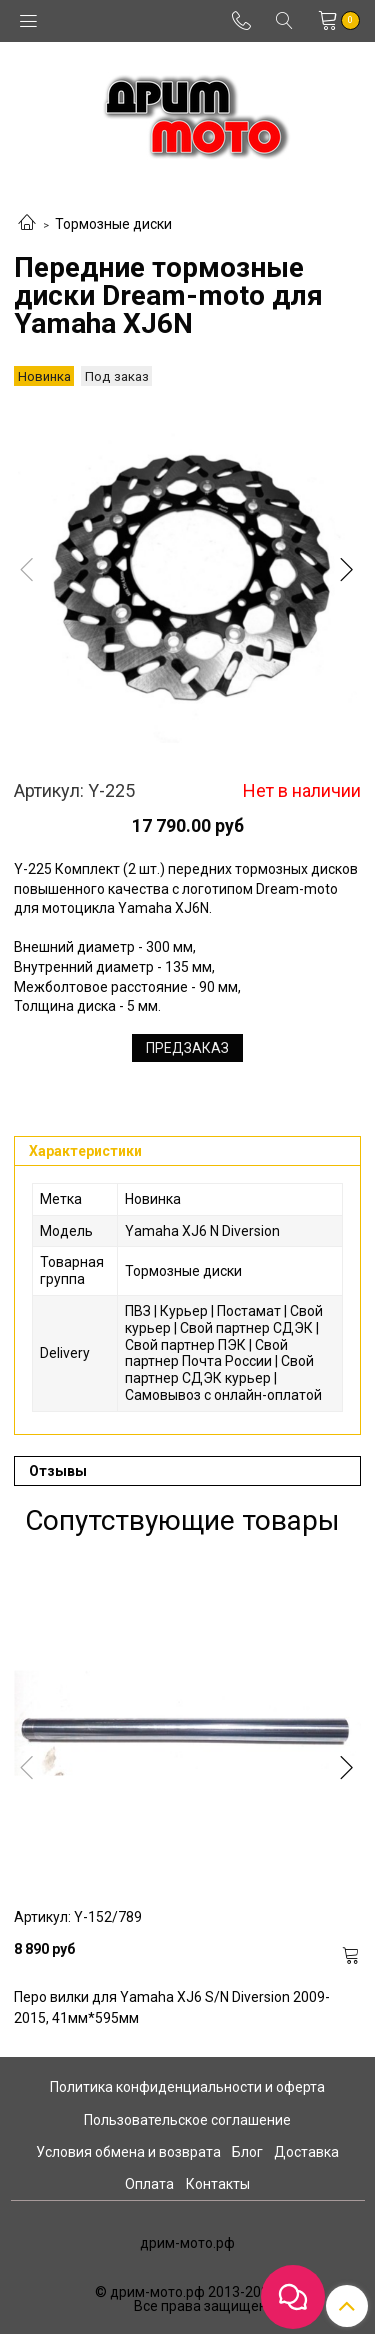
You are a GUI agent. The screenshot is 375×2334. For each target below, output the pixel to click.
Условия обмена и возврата (128, 2152)
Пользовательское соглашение (187, 2120)
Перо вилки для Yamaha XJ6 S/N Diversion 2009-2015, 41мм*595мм (172, 2007)
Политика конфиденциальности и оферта (187, 2087)
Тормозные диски (113, 224)
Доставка (306, 2152)
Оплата (149, 2184)
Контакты (218, 2184)
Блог (247, 2152)
